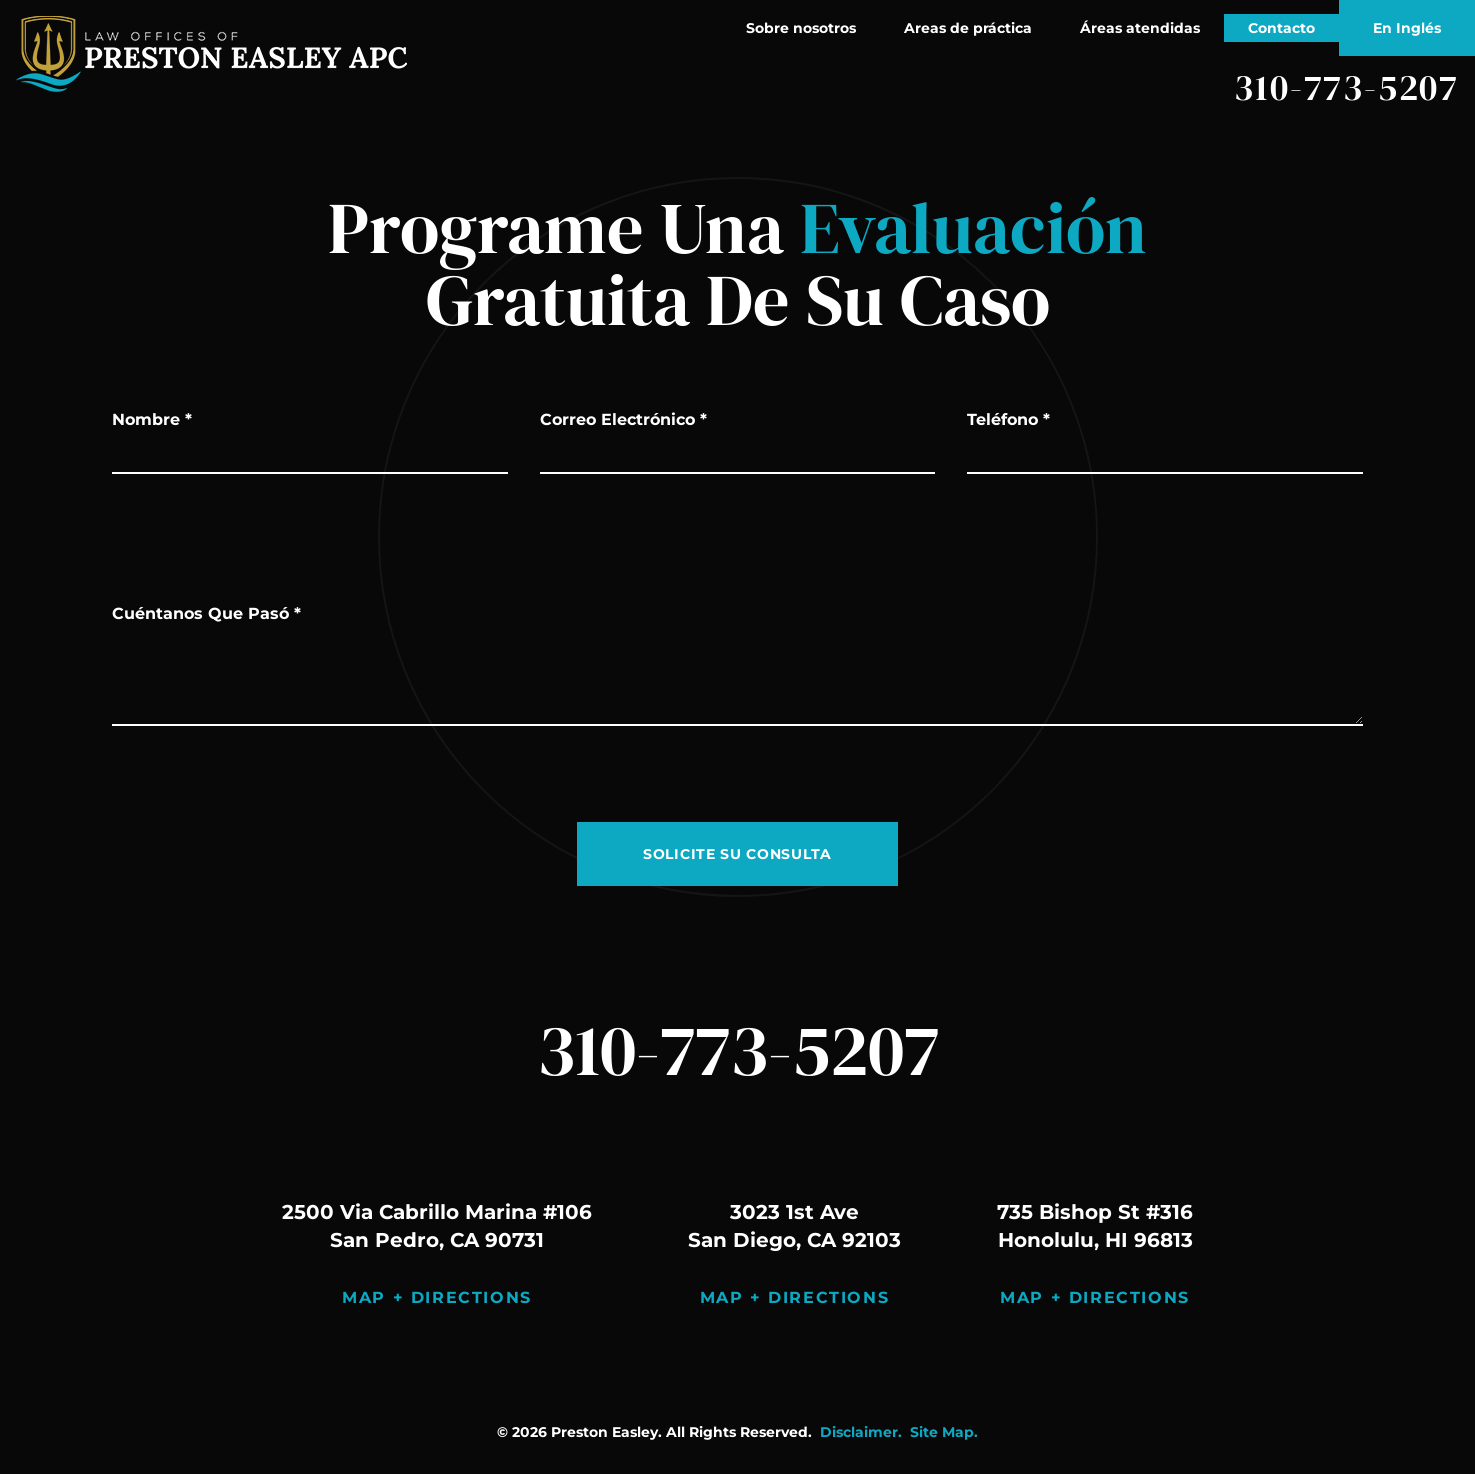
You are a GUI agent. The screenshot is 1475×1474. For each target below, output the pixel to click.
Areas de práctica (968, 28)
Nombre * (152, 419)
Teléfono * (1008, 419)
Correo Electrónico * (623, 419)
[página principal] (211, 54)
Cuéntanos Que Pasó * (206, 613)
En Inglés (1407, 28)
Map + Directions (437, 1297)
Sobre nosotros (801, 28)
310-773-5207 (1346, 88)
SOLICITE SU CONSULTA (737, 854)
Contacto (1281, 28)
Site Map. (944, 1432)
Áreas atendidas (1140, 28)
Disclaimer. (861, 1432)
